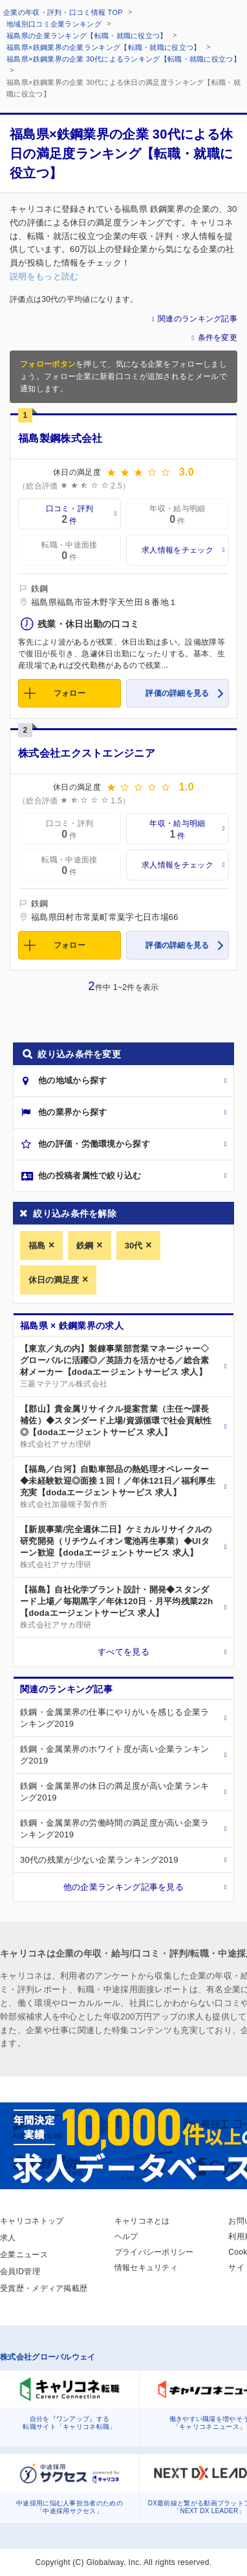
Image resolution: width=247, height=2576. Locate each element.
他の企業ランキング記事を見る (123, 1887)
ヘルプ (126, 2236)
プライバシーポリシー (154, 2252)
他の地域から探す (72, 1080)
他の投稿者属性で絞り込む (90, 1175)
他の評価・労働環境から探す (94, 1144)
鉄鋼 (84, 1245)
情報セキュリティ (146, 2267)
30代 (133, 1245)
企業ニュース (24, 2254)
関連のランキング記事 (197, 318)
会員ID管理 (20, 2271)
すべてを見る (123, 1652)
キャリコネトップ (31, 2220)
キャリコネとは (142, 2220)
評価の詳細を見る (177, 693)
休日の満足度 (53, 1280)
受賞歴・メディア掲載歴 (43, 2288)
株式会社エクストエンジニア (86, 753)
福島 (36, 1245)
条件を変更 (218, 337)
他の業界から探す (72, 1112)
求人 (8, 2237)
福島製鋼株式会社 (60, 438)
